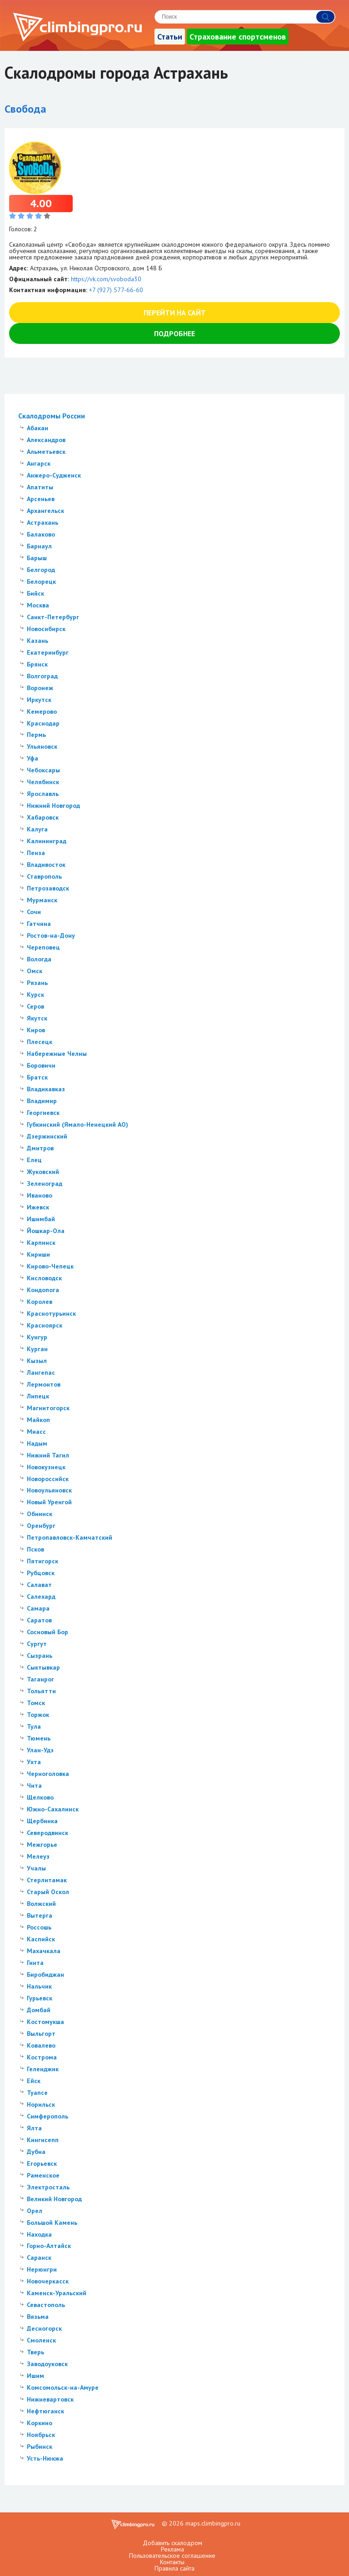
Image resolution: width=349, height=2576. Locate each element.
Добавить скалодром (172, 2543)
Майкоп (38, 1420)
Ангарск (38, 463)
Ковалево (41, 2045)
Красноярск (44, 1325)
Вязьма (38, 2316)
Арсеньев (41, 499)
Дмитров (40, 1148)
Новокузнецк (46, 1467)
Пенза (36, 853)
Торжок (38, 1715)
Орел (34, 2211)
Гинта (35, 1963)
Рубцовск (41, 1573)
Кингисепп (43, 2140)
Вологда (39, 959)
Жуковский (43, 1172)
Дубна (36, 2152)
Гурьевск (39, 1998)
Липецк (38, 1396)
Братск (37, 1077)
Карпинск (41, 1242)
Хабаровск (43, 817)
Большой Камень (52, 2222)
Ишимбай (41, 1219)
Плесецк (39, 1042)
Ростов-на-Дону (51, 935)
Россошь (39, 1927)
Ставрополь (44, 876)
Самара (38, 1608)
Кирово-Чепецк (50, 1266)
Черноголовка (48, 1774)
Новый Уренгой (49, 1502)
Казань (37, 641)
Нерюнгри (42, 2269)
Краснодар (43, 723)
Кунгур (37, 1337)
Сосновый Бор (47, 1632)
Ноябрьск (41, 2435)
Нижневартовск (50, 2399)
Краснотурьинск (51, 1313)
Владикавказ (46, 1089)
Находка (39, 2234)
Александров (46, 440)
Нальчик (39, 1986)
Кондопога (43, 1290)
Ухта (34, 1762)
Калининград (46, 841)
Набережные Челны (57, 1053)
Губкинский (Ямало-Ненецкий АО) (77, 1124)
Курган (37, 1349)
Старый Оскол (48, 1892)
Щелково (40, 1797)
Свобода (25, 109)
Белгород (41, 570)
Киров (36, 1030)
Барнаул (39, 546)
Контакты (172, 2562)
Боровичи (41, 1065)
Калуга (37, 829)
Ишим (35, 2376)
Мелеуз (38, 1856)
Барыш (37, 558)
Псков (35, 1549)
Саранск (39, 2257)
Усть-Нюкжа (45, 2458)
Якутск (37, 1018)
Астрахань (42, 522)
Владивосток (46, 864)
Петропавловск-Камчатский (69, 1537)
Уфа (32, 758)
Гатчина (39, 924)
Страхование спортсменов (237, 36)
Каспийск (41, 1939)
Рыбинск (39, 2446)
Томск (36, 1703)
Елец (34, 1160)
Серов (35, 1006)
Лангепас (41, 1372)
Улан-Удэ (40, 1750)
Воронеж (40, 688)
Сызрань (39, 1655)
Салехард (41, 1596)
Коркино (39, 2423)
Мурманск (42, 900)
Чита (34, 1785)
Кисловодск (44, 1278)
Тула (34, 1726)
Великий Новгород (54, 2199)
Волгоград (42, 676)
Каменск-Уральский (56, 2293)
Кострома (42, 2057)
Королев (39, 1302)
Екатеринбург (48, 652)
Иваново (39, 1195)
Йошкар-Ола (46, 1231)
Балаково (41, 534)
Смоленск (41, 2340)
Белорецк (41, 581)
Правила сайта (174, 2568)
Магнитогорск (48, 1408)
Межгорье (42, 1844)
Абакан (37, 428)
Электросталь (48, 2187)
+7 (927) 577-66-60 (116, 290)
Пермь (36, 735)
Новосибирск (46, 629)
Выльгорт (41, 2033)
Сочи (34, 912)
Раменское (43, 2175)
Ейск (33, 2081)
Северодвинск (47, 1833)
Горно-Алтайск (49, 2246)
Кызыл (37, 1361)
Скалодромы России (51, 415)
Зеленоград (44, 1183)
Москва (38, 605)
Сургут (37, 1644)
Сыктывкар (43, 1667)
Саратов (39, 1620)
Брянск (37, 664)
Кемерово (42, 711)
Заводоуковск (47, 2364)
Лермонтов (43, 1384)
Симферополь (47, 2116)
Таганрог (40, 1679)
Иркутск (39, 700)
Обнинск (39, 1514)
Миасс (36, 1431)
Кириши (38, 1254)
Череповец (43, 947)
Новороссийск (48, 1479)
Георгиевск (43, 1113)
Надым (37, 1443)
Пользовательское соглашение (172, 2555)
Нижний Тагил (48, 1455)
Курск (35, 994)
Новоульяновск (49, 1490)
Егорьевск (42, 2163)
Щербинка (42, 1821)
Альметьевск (46, 452)
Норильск (41, 2104)
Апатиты (40, 487)
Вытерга (39, 1915)
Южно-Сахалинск (53, 1809)
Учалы (36, 1868)
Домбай (38, 2010)
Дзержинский (47, 1136)
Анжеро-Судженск (54, 475)
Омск (34, 971)
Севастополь (46, 2305)
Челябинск (43, 782)
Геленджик (43, 2069)
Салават (39, 1585)
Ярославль (43, 794)
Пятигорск (42, 1561)
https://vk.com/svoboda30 (106, 279)
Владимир (42, 1101)
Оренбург (41, 1526)
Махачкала (43, 1951)
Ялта (34, 2128)
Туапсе (37, 2093)
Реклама (172, 2549)
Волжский (41, 1904)
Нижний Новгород (53, 805)
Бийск (35, 593)
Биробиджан (45, 1974)
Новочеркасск (48, 2281)
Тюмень (38, 1738)
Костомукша (45, 2022)
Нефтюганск (45, 2411)
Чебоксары (43, 770)
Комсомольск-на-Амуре (63, 2387)
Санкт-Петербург (53, 617)
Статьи (169, 36)
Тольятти (41, 1691)
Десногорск (44, 2328)
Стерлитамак (47, 1880)
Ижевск (38, 1207)
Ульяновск (42, 746)
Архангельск (45, 511)
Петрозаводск (48, 888)
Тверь (35, 2352)
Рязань (37, 983)
